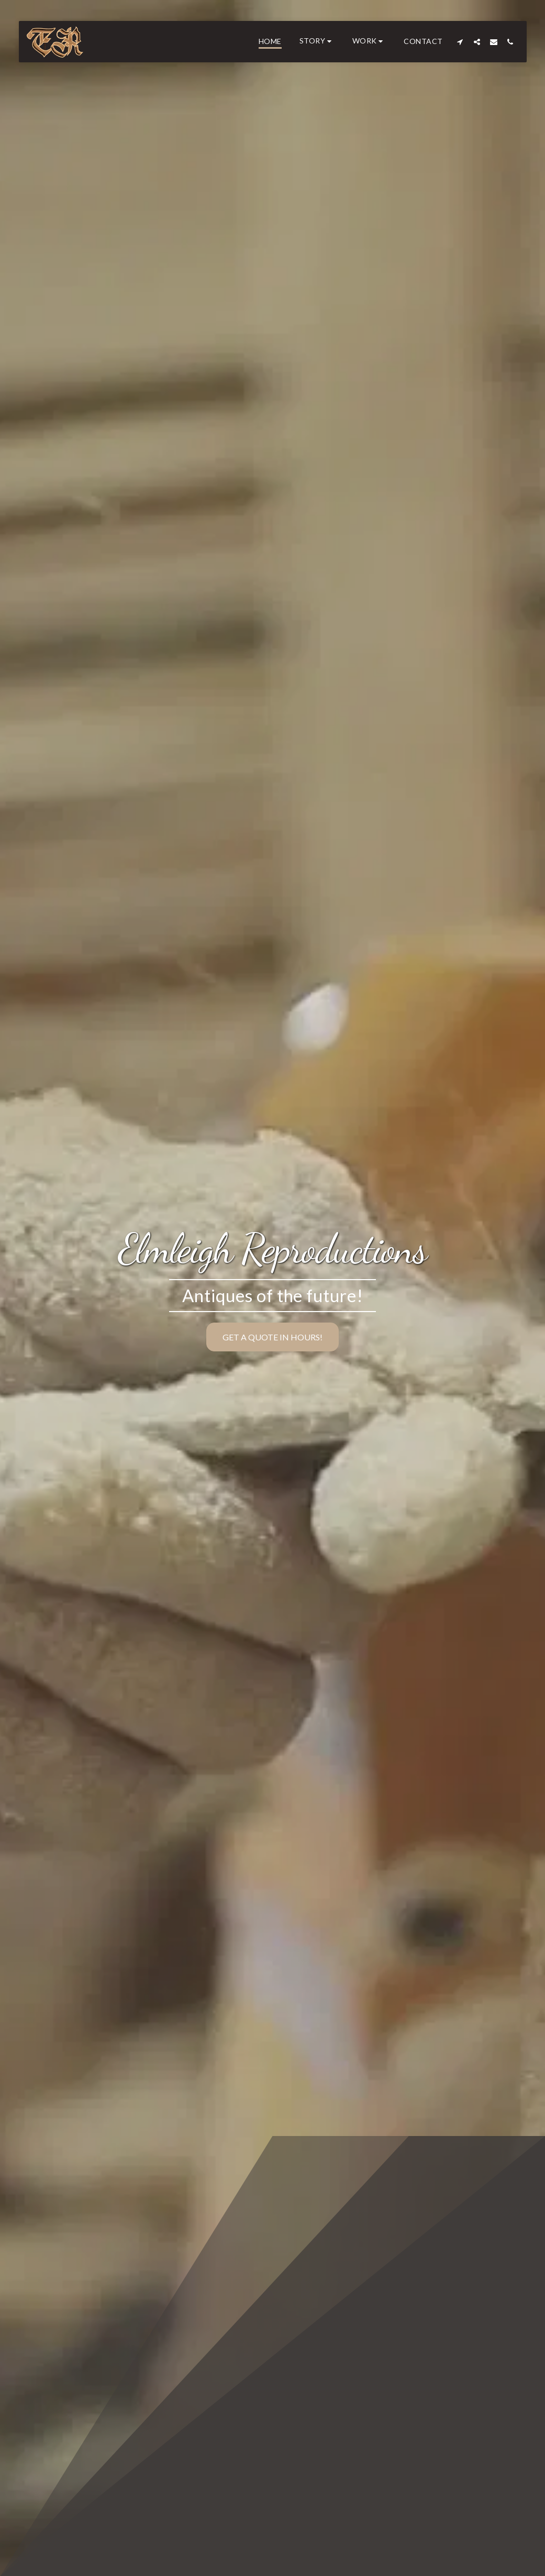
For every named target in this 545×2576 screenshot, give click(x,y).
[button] (317, 41)
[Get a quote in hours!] (272, 1337)
